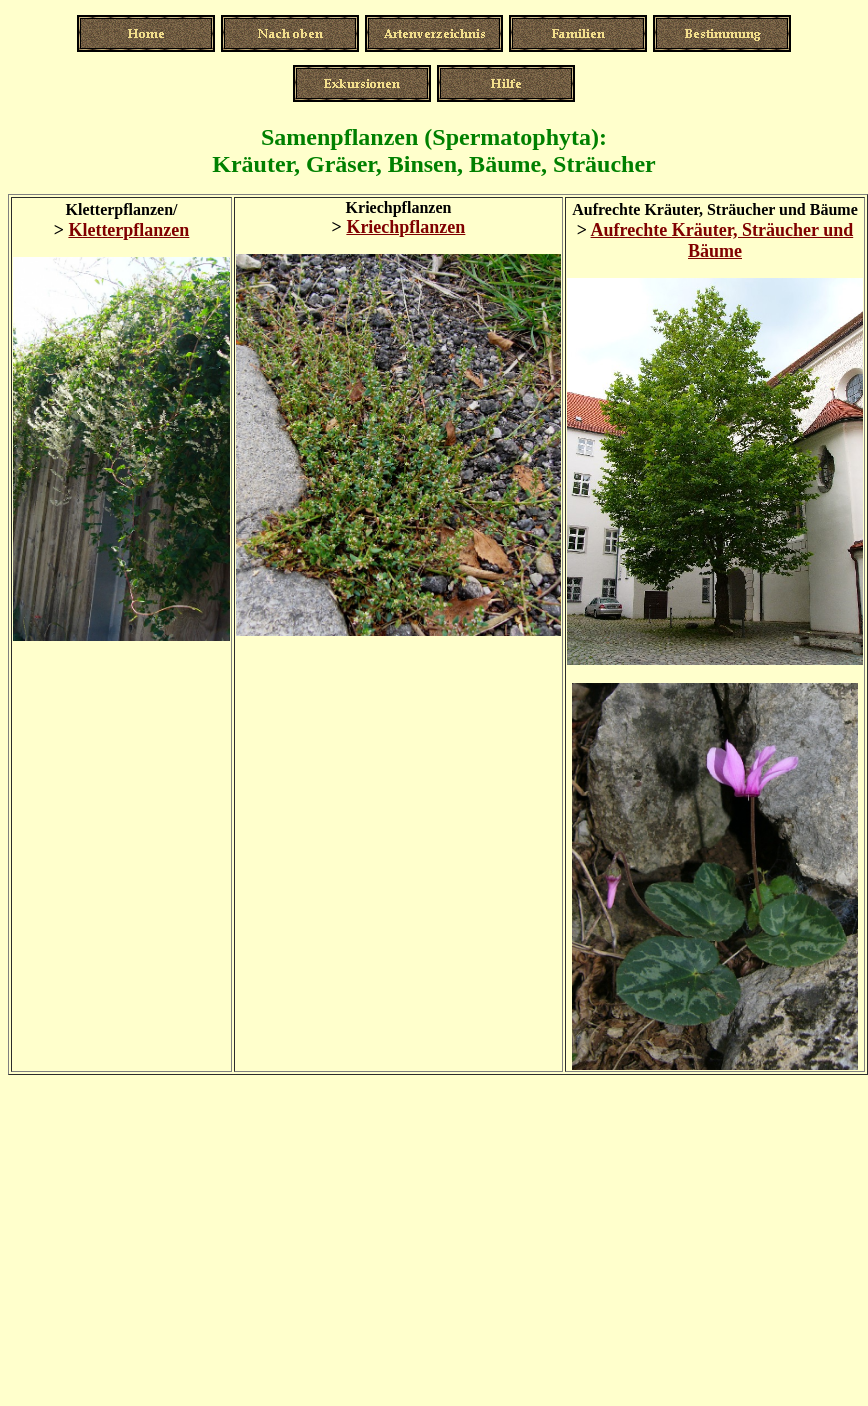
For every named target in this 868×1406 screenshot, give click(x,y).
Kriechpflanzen (405, 227)
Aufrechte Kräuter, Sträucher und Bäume (722, 240)
